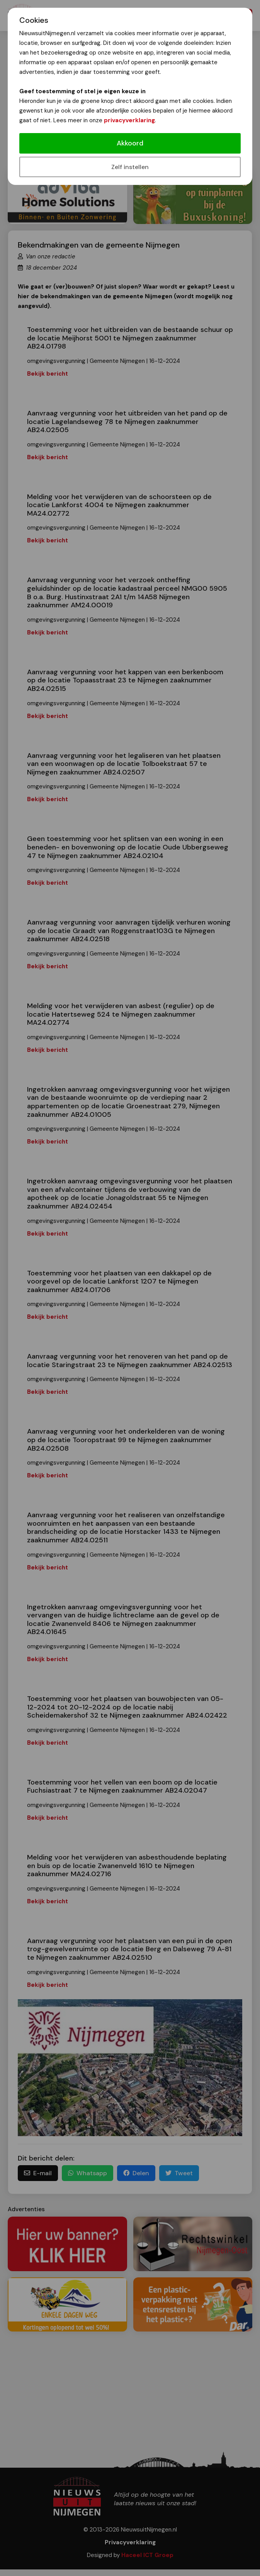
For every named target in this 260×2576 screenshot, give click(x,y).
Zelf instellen (130, 167)
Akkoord (130, 143)
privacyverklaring (129, 120)
